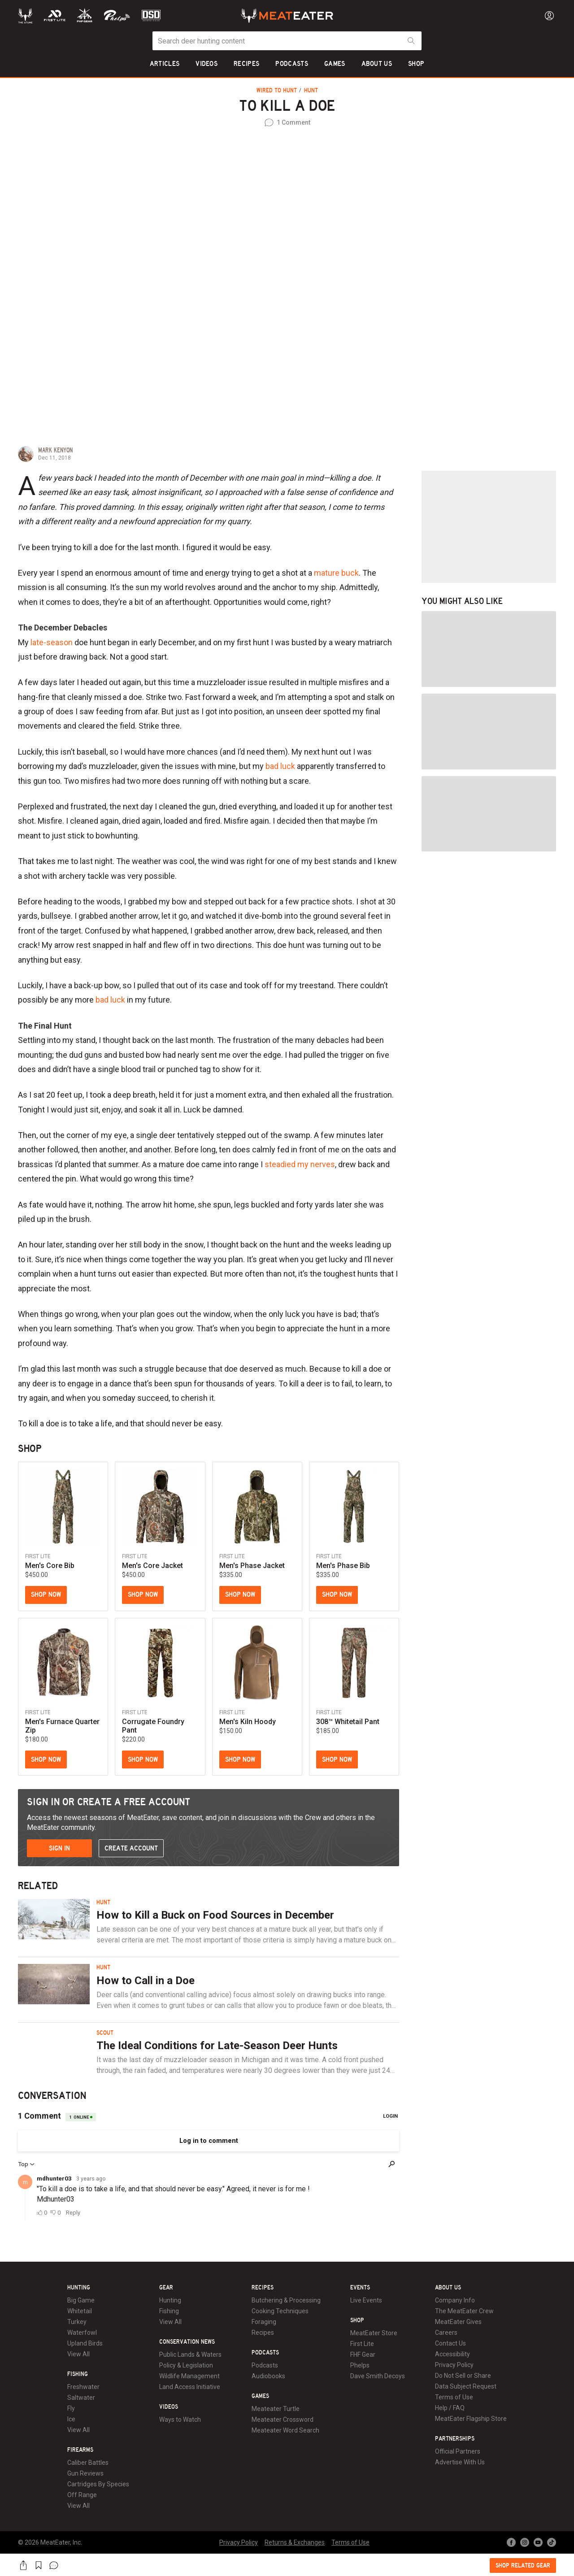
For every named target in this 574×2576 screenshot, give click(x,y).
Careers (446, 2332)
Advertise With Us (460, 2462)
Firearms (80, 2450)
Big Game (81, 2300)
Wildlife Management (189, 2376)
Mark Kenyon (55, 450)
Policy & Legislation (186, 2365)
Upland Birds (85, 2343)
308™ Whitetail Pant (347, 1721)
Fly (71, 2408)
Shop (357, 2320)
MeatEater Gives (458, 2321)
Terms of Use (454, 2397)
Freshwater (83, 2386)
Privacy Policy (454, 2364)
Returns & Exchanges (295, 2542)
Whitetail (79, 2311)
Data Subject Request (465, 2386)
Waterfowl (82, 2332)
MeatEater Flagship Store (471, 2418)
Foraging (264, 2321)
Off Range (82, 2494)
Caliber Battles (88, 2462)
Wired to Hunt (278, 90)
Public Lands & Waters (190, 2354)
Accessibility (452, 2354)
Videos (168, 2407)
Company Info (455, 2300)
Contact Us (450, 2343)
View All (78, 2354)
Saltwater (81, 2397)
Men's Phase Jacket (252, 1565)
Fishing (77, 2374)
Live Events (366, 2300)
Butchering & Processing (286, 2300)
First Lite (362, 2343)
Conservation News (187, 2342)
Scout (104, 2033)
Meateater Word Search (285, 2430)
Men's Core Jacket (152, 1565)
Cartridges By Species (98, 2484)
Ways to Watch (180, 2419)
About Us (448, 2287)
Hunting (78, 2287)
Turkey (77, 2321)
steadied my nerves (300, 1164)
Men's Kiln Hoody (247, 1721)
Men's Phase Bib (343, 1565)
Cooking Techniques (280, 2311)
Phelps (360, 2365)
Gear (166, 2287)
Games (260, 2396)
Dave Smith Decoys (377, 2376)
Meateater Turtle (276, 2408)
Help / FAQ (450, 2407)
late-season (51, 642)
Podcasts (265, 2352)
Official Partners (457, 2451)
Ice (71, 2419)
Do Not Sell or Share (463, 2375)
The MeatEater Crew (464, 2311)
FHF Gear (362, 2354)
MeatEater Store (373, 2333)
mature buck (336, 573)
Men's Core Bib (49, 1565)
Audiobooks (268, 2376)
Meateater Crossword (282, 2419)
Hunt (311, 90)
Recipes (263, 2287)
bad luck (280, 766)
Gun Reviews (85, 2473)
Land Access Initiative (189, 2386)
